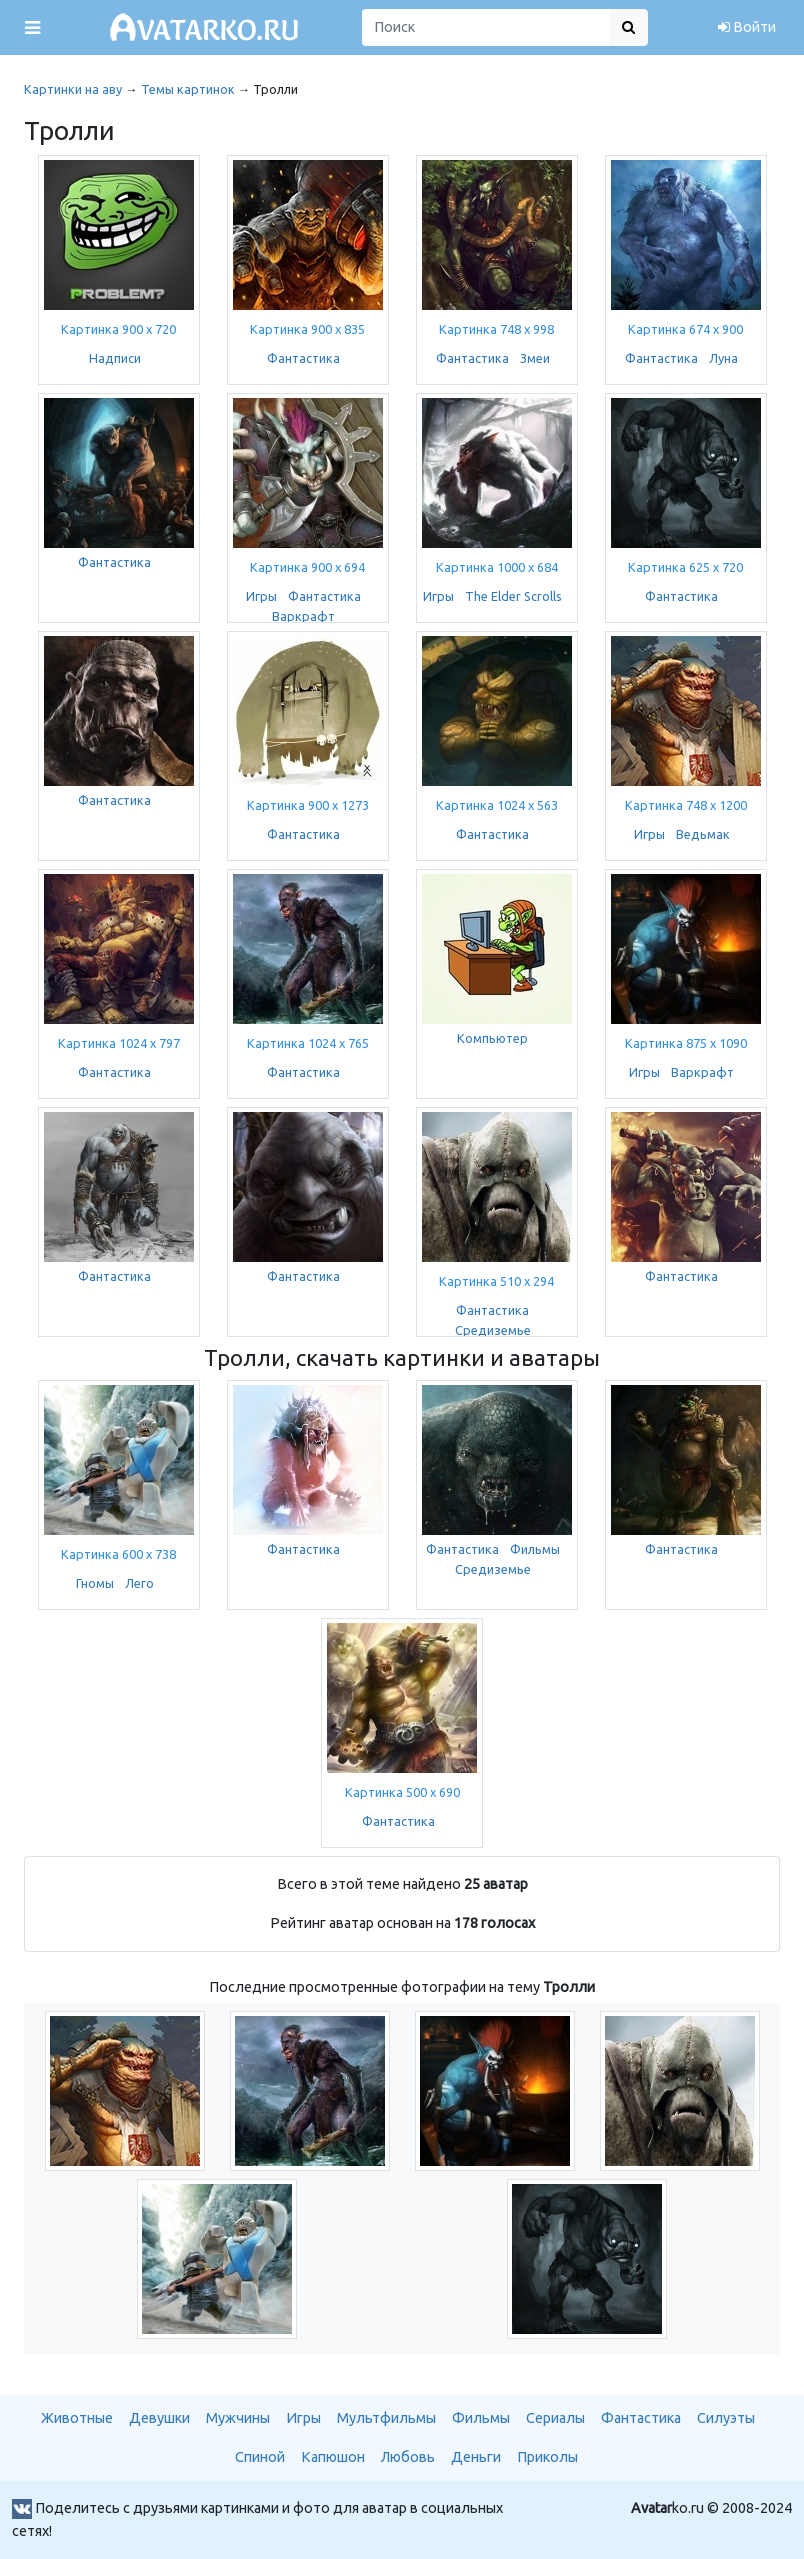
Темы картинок (188, 89)
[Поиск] (486, 27)
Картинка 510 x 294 (496, 1281)
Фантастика (303, 358)
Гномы (95, 1583)
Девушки (159, 2418)
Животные (77, 2418)
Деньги (476, 2457)
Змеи (535, 358)
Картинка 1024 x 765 (308, 1043)
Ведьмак (703, 834)
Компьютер (492, 1038)
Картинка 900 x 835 (307, 329)
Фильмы (535, 1549)
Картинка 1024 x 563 (497, 805)
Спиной (260, 2457)
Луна (723, 358)
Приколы (547, 2457)
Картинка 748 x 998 (496, 329)
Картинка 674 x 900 (685, 329)
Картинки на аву (73, 89)
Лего (139, 1583)
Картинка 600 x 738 (118, 1554)
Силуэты (726, 2418)
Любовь (408, 2457)
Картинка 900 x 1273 (308, 805)
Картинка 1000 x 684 (497, 567)
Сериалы (555, 2418)
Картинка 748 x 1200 (686, 805)
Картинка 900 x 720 (118, 329)
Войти (747, 27)
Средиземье (493, 1330)
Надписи (115, 358)
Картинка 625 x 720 (685, 567)
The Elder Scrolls (513, 596)
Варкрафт (303, 616)
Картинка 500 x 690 (402, 1792)
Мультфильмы (386, 2418)
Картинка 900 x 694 (307, 567)
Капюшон (333, 2457)
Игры (261, 596)
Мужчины (238, 2418)
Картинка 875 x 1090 (686, 1043)
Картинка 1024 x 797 (119, 1043)
